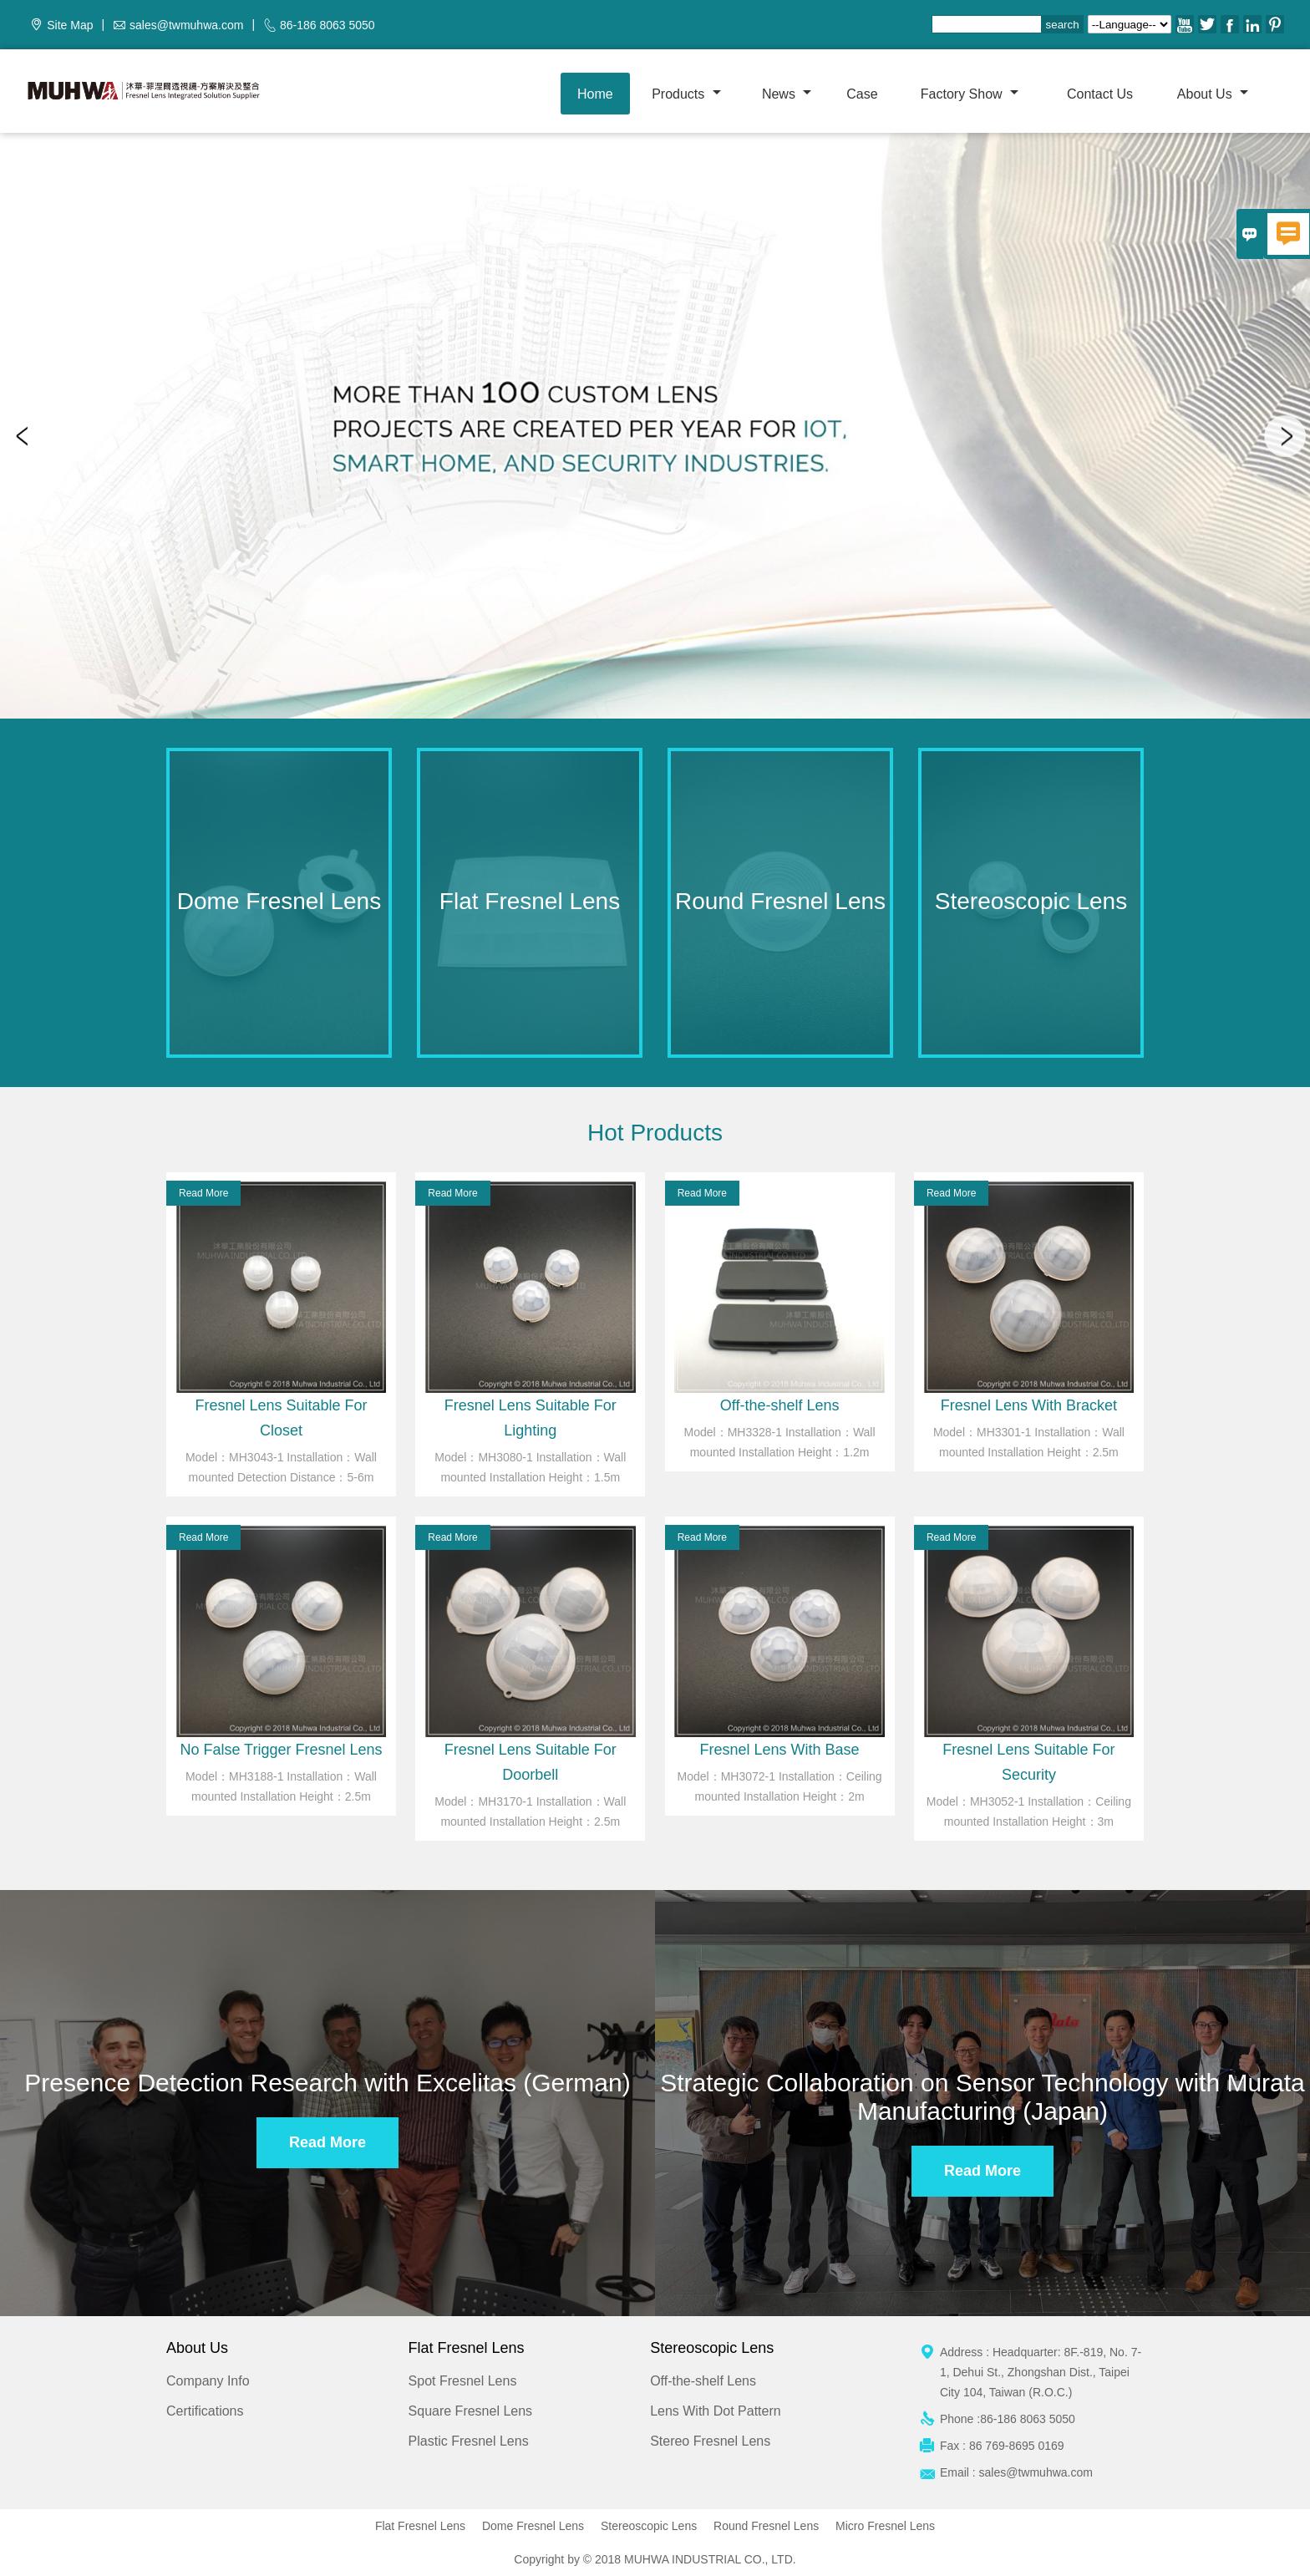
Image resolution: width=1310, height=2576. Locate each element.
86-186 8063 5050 (327, 25)
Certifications (204, 2411)
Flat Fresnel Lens (420, 2526)
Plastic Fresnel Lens (469, 2441)
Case (861, 94)
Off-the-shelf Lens (703, 2381)
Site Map (70, 25)
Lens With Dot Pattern (715, 2411)
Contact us (1100, 94)
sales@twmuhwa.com (186, 25)
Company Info (208, 2381)
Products (686, 94)
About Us (1212, 94)
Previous (25, 436)
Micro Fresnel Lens (885, 2526)
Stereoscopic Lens (649, 2526)
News (786, 94)
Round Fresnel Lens (766, 2526)
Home (595, 94)
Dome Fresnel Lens (533, 2526)
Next (1285, 436)
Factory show (969, 94)
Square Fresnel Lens (471, 2411)
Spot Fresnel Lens (463, 2381)
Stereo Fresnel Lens (710, 2441)
